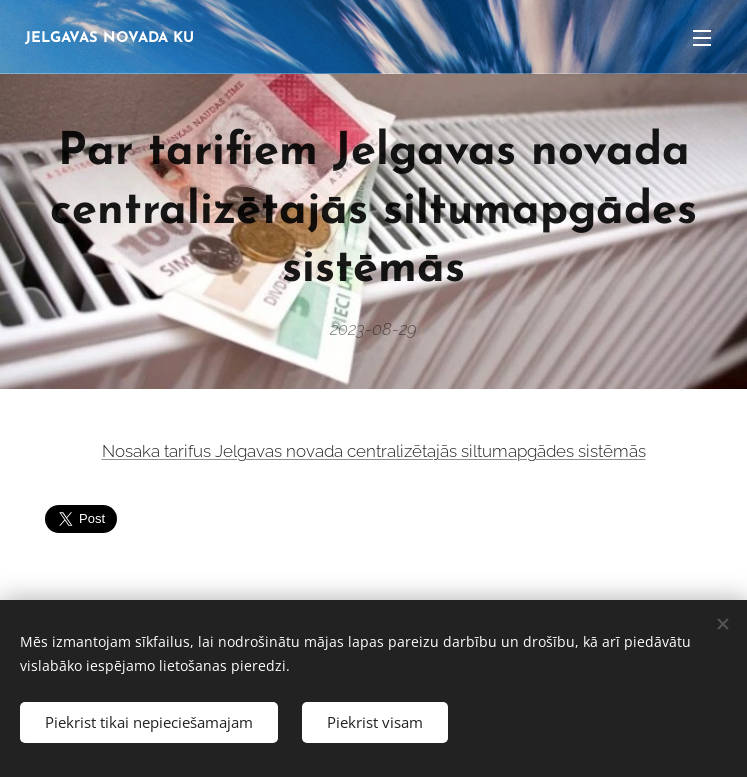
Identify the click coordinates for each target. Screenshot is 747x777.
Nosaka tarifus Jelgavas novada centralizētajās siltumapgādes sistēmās (374, 451)
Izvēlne (702, 38)
